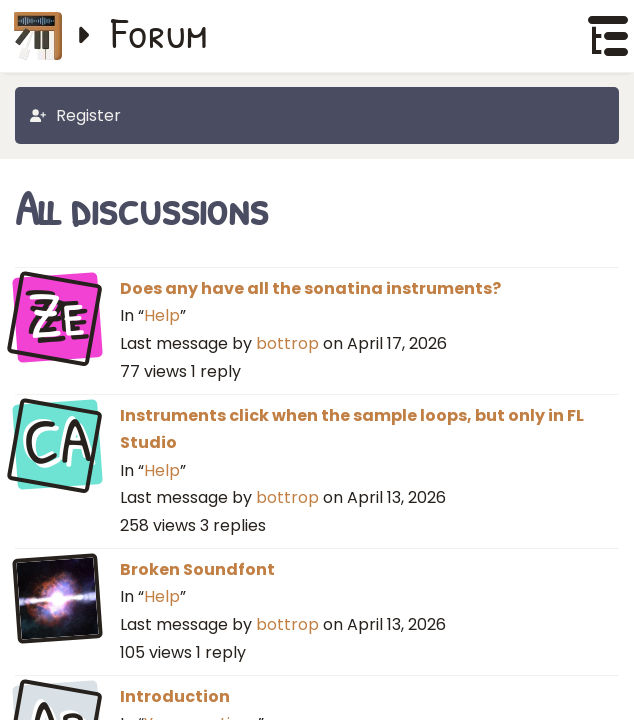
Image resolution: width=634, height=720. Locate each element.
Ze (57, 315)
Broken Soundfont (197, 569)
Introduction (175, 696)
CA (57, 442)
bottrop (287, 343)
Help (162, 315)
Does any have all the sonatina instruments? (310, 288)
